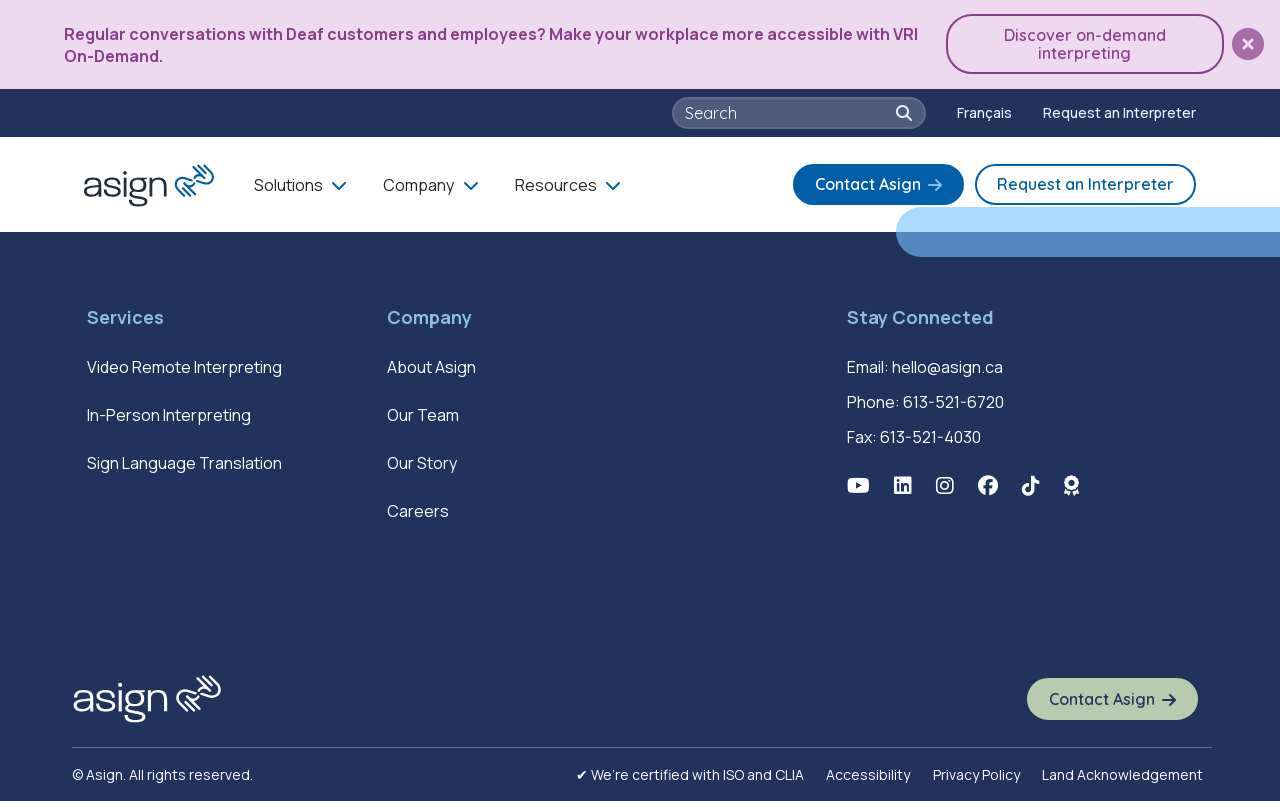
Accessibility (868, 774)
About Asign (431, 367)
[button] (1248, 44)
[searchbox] (788, 113)
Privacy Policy (976, 774)
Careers (418, 511)
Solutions (288, 185)
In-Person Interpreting (169, 415)
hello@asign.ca (947, 367)
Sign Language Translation (184, 463)
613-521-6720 (953, 402)
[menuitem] (984, 113)
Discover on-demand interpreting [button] (1085, 44)
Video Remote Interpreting (184, 367)
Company (418, 185)
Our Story (422, 463)
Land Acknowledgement (1122, 774)
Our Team (423, 415)
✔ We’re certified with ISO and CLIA (690, 774)
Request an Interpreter (1119, 112)
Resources (556, 185)
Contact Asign (868, 184)
